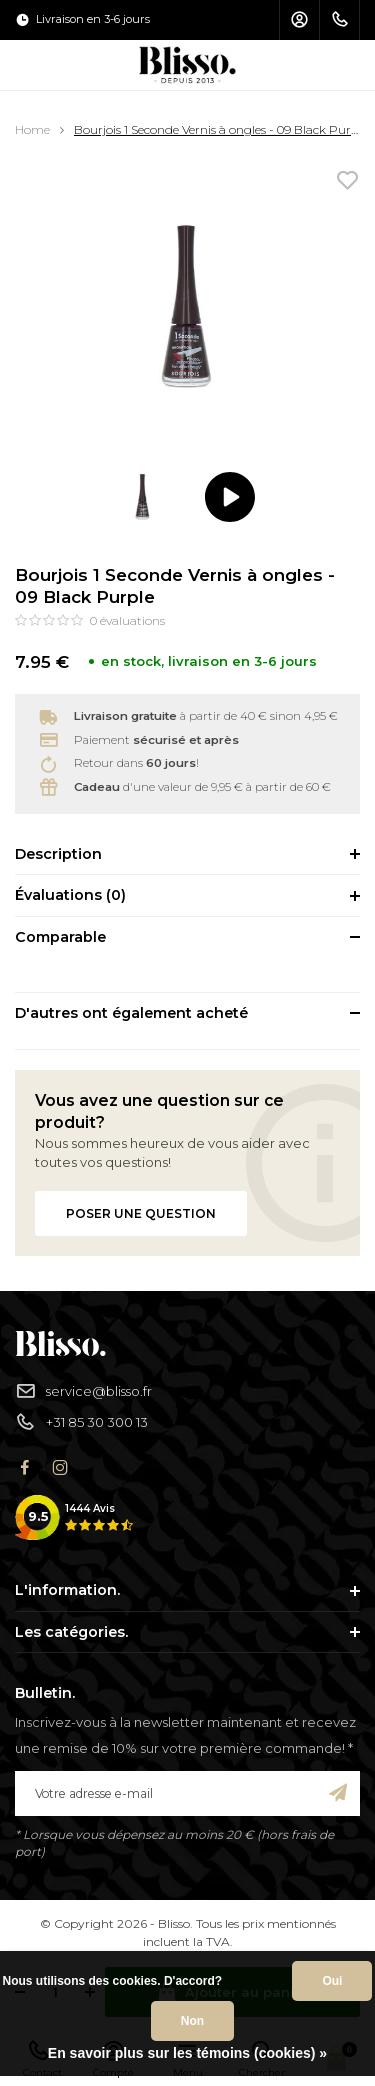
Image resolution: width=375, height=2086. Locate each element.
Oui (332, 1981)
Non (192, 2021)
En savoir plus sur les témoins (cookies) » (187, 2053)
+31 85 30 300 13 (81, 1422)
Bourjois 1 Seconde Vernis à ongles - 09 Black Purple (221, 129)
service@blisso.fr (83, 1391)
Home (32, 129)
